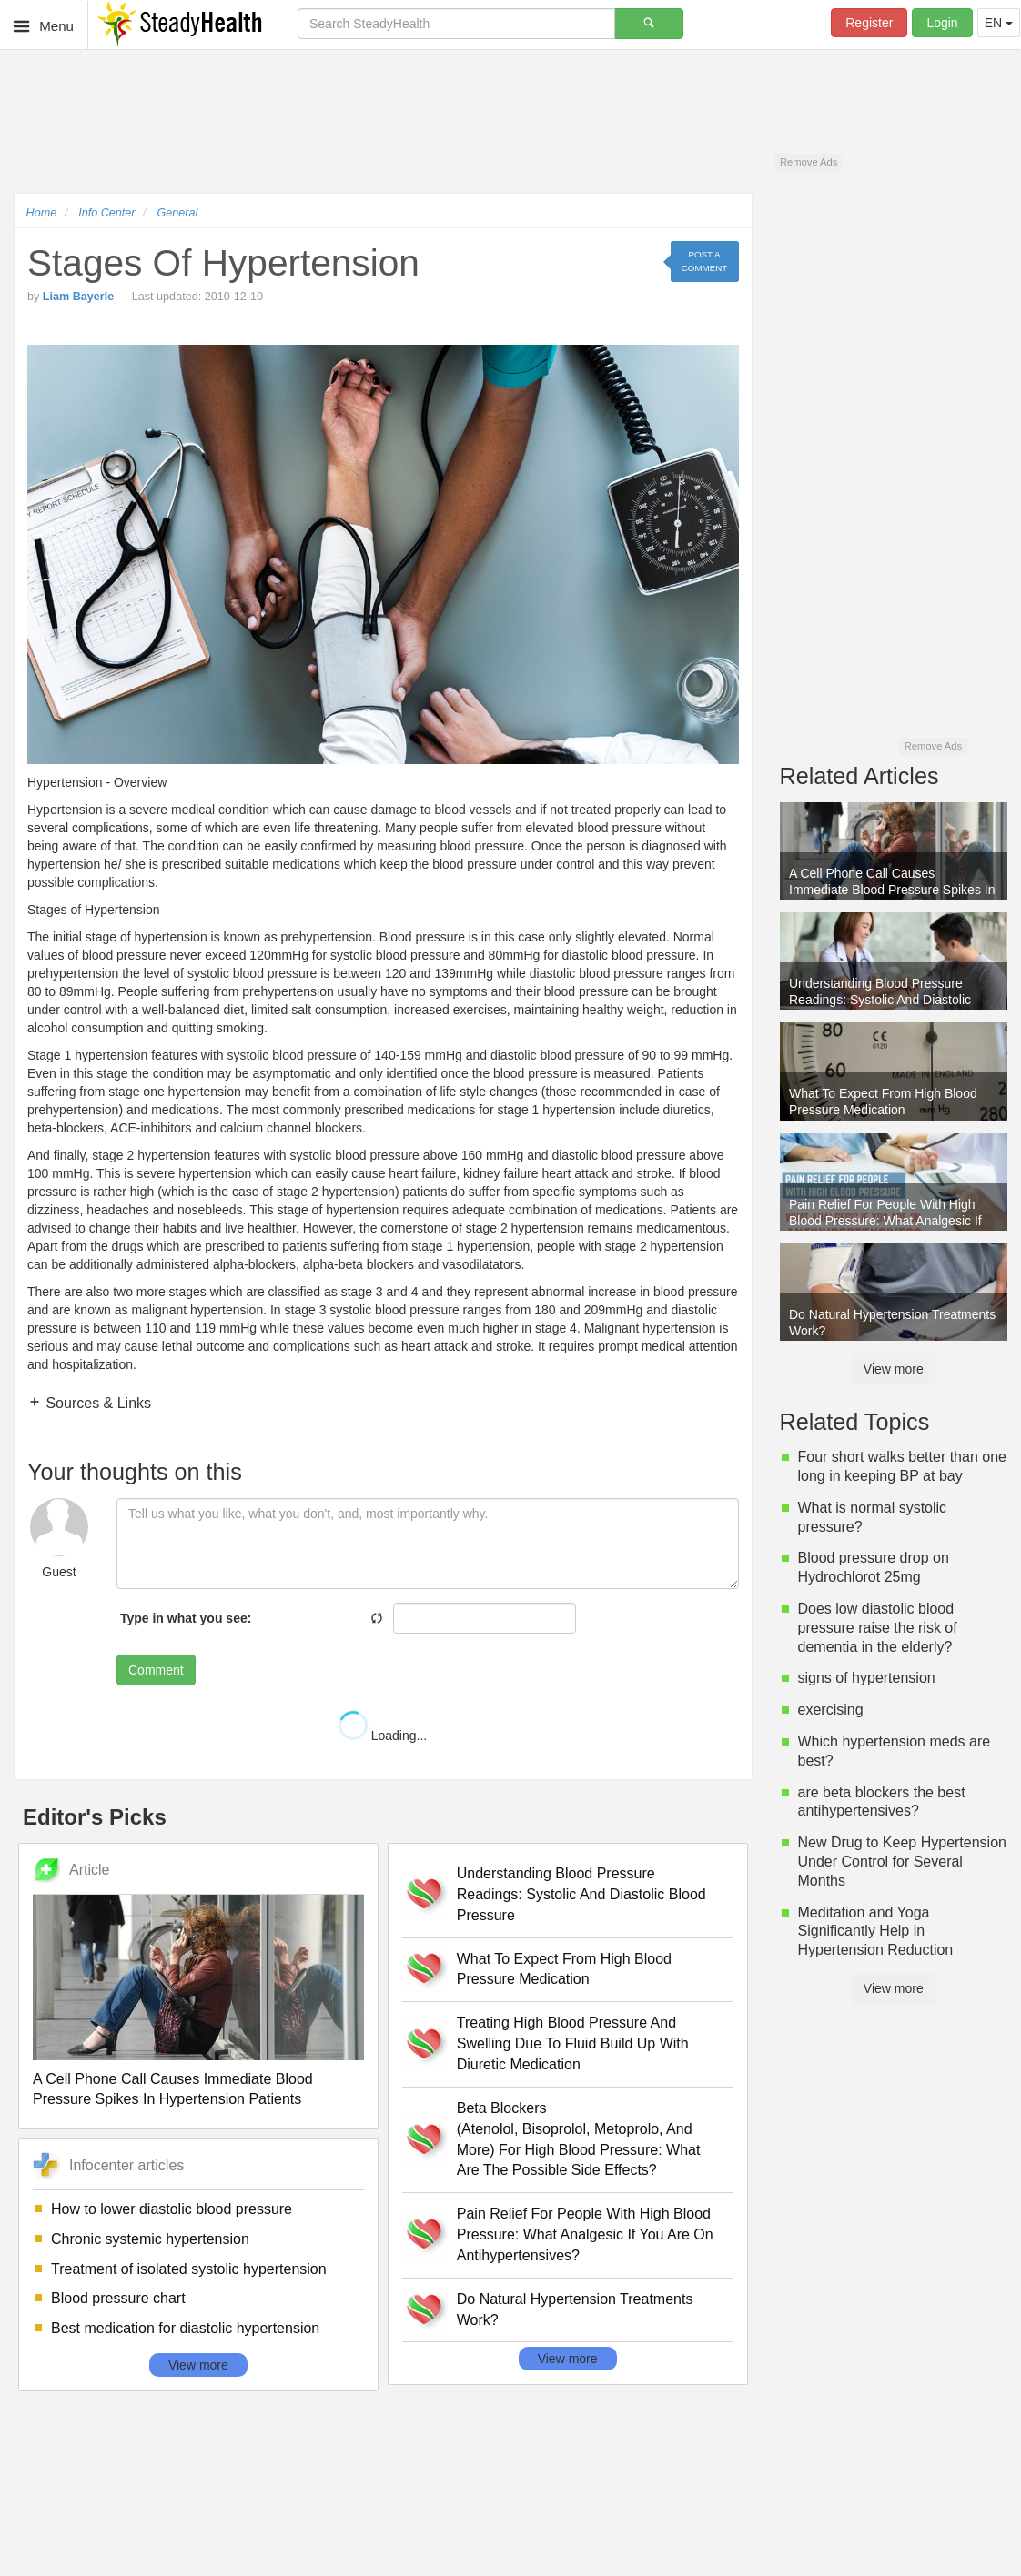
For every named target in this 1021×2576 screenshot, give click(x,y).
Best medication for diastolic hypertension (185, 2328)
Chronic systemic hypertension (150, 2239)
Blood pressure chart (118, 2298)
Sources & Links (96, 1403)
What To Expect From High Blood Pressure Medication (564, 1969)
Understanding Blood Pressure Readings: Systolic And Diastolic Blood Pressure (581, 1894)
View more (198, 2365)
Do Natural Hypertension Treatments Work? (575, 2309)
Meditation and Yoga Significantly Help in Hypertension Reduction (876, 1931)
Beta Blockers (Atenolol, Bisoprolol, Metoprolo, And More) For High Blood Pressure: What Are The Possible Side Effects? (579, 2139)
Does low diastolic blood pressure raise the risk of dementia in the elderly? (877, 1628)
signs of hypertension (866, 1677)
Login (941, 22)
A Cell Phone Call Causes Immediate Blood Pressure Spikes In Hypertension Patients (173, 2089)
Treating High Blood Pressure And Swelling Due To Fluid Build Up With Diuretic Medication (573, 2043)
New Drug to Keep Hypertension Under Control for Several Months (902, 1861)
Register (869, 22)
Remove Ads (808, 161)
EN (999, 22)
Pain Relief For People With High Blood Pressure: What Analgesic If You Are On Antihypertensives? (585, 2234)
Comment (156, 1670)
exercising (831, 1709)
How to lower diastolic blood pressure (171, 2209)
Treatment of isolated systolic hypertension (189, 2269)
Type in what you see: (185, 1618)
